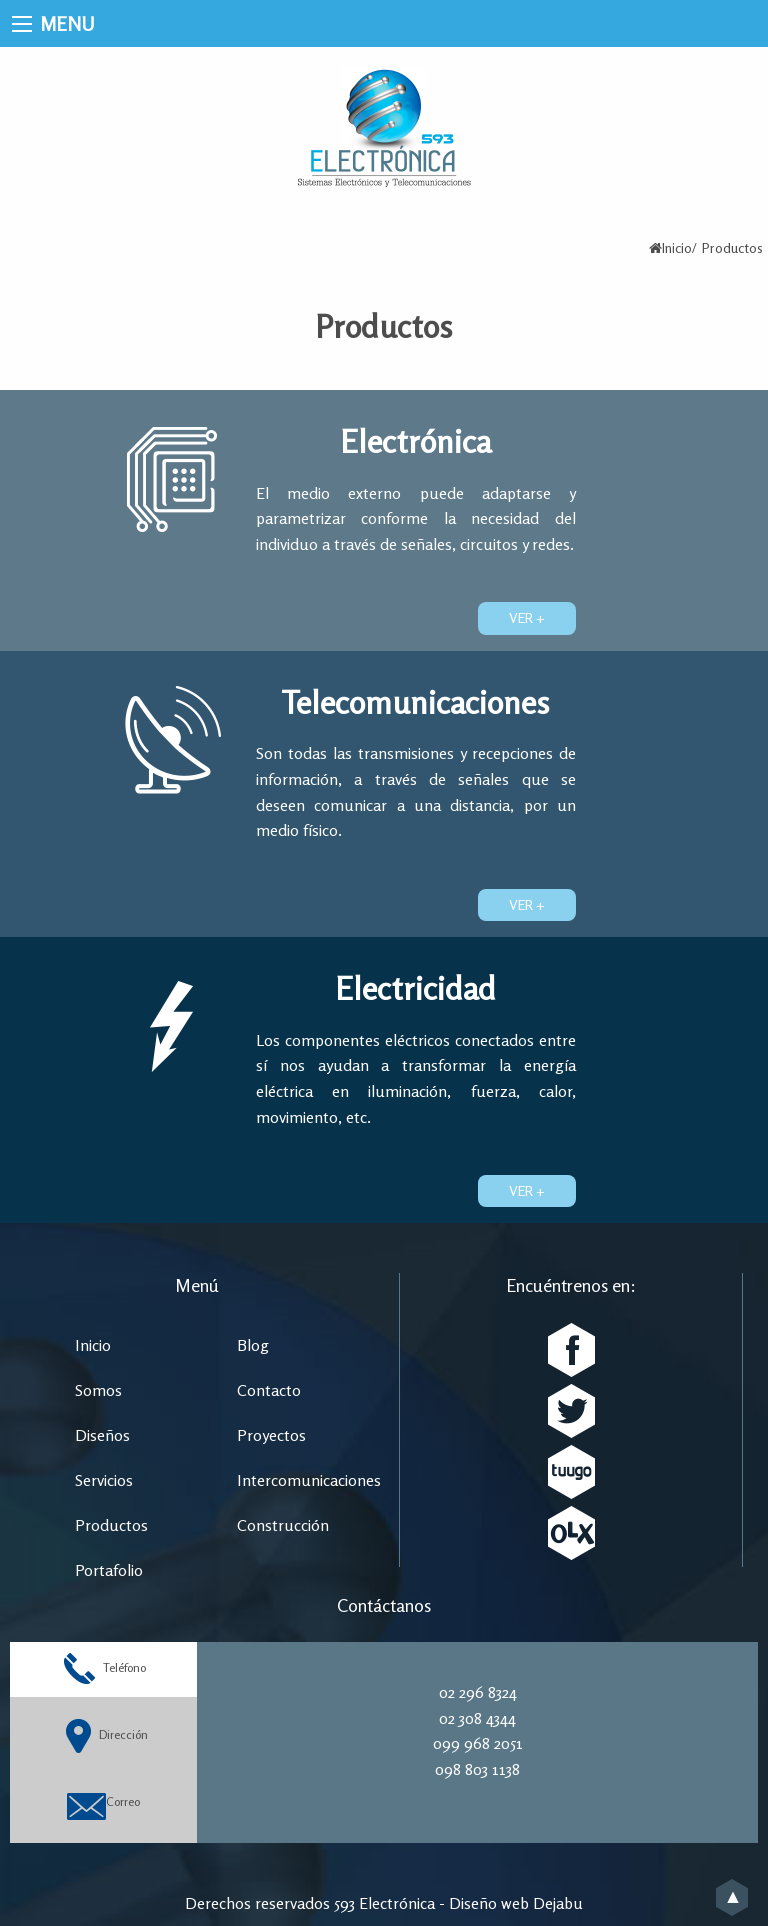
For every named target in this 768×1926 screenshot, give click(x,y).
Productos (111, 1525)
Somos (98, 1390)
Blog (253, 1345)
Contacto (269, 1390)
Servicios (104, 1480)
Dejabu (558, 1903)
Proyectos (271, 1435)
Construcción (283, 1525)
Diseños (102, 1435)
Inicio (677, 247)
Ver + (527, 617)
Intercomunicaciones (309, 1480)
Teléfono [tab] (103, 1669)
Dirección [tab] (104, 1736)
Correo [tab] (103, 1803)
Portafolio (109, 1570)
